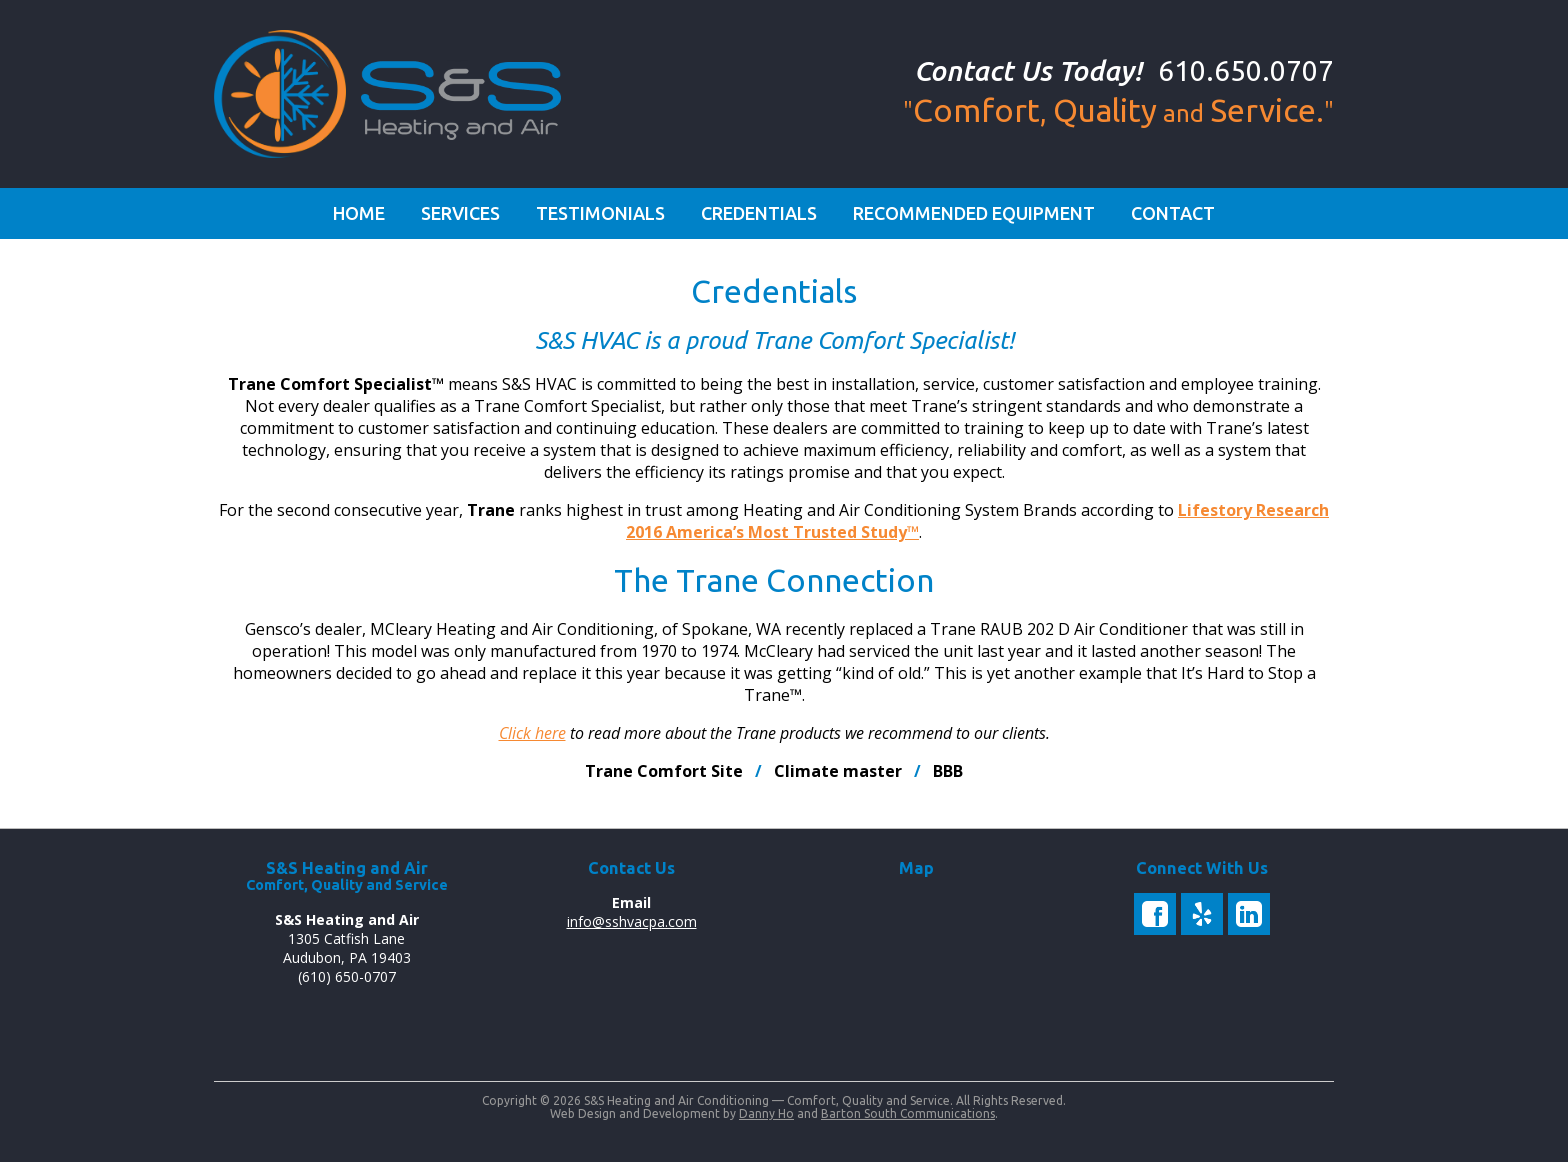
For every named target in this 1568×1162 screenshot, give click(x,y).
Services (460, 213)
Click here (532, 733)
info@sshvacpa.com (632, 921)
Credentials (759, 213)
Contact (1173, 213)
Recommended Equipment (974, 213)
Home (359, 213)
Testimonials (600, 213)
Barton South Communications (908, 1113)
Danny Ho (766, 1113)
